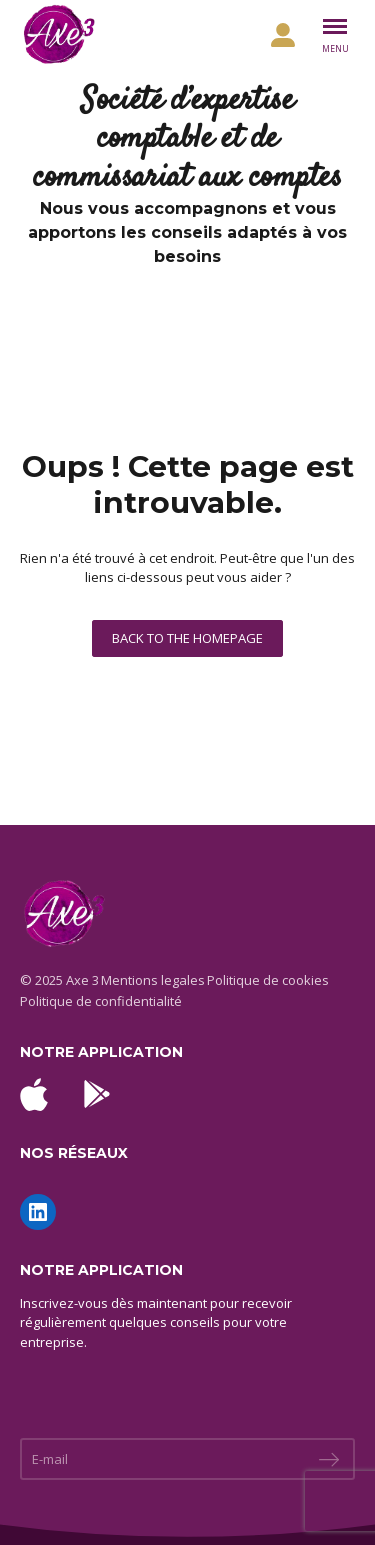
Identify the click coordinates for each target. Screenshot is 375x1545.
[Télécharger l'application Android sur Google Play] (97, 1094)
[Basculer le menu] (335, 35)
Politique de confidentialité (101, 1001)
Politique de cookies (268, 980)
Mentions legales (153, 980)
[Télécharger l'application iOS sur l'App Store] (34, 1094)
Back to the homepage (187, 638)
